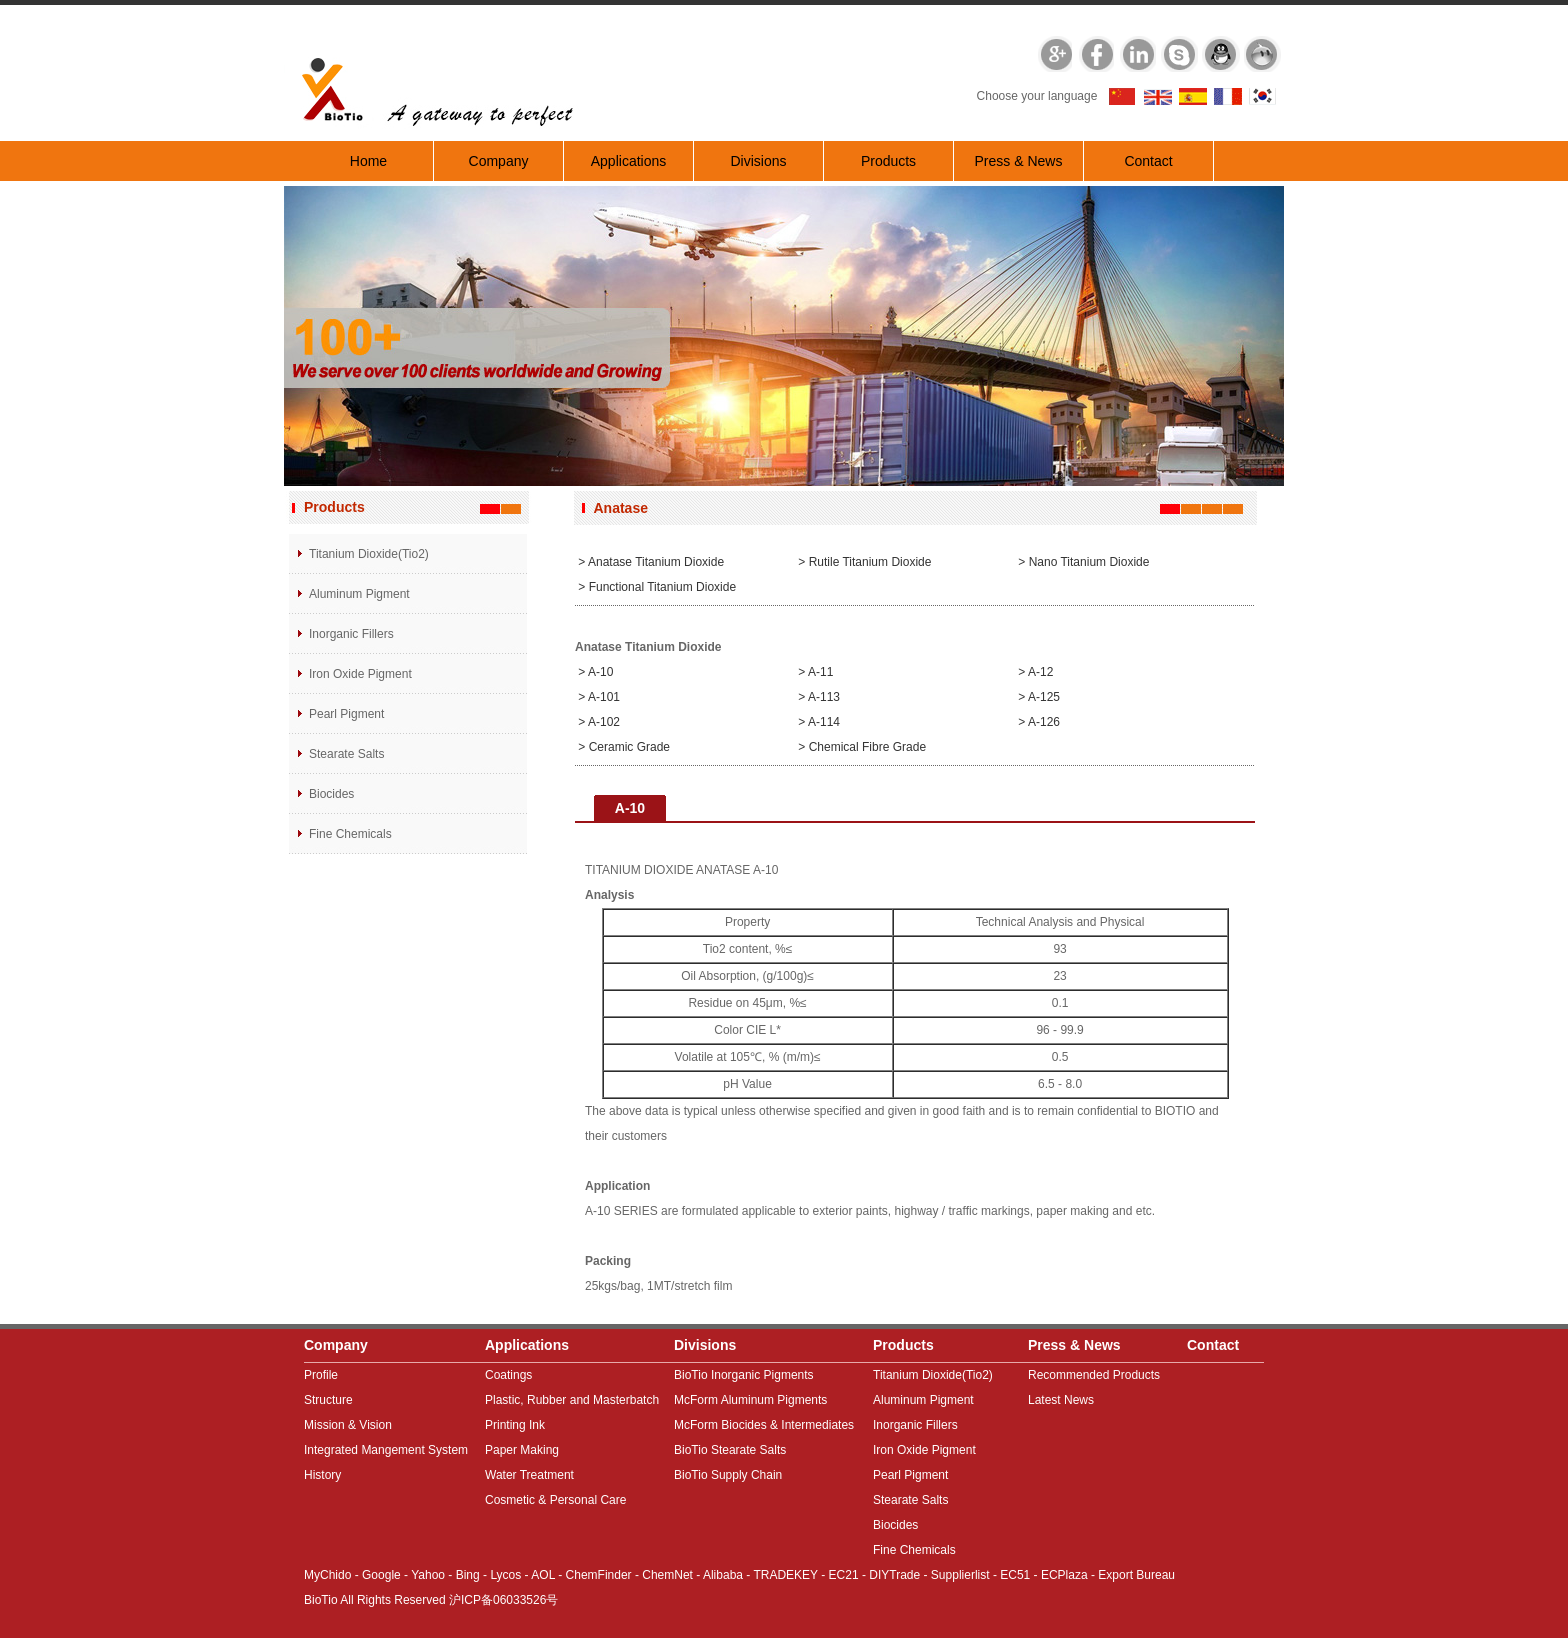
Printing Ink (515, 1425)
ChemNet (667, 1575)
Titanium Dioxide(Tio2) (369, 554)
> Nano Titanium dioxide (1082, 562)
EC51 (1015, 1575)
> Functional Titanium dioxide (655, 587)
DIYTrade (894, 1575)
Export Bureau (1136, 1575)
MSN (1263, 53)
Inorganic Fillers (351, 634)
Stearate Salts (346, 754)
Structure (328, 1400)
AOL (543, 1575)
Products (888, 161)
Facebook (1095, 53)
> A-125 (1037, 697)
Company (499, 161)
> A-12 (1034, 672)
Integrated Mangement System (386, 1450)
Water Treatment (529, 1475)
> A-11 (814, 672)
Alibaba (723, 1575)
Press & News (1019, 161)
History (322, 1475)
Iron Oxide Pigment (360, 674)
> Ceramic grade (622, 747)
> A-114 (817, 722)
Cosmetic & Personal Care (555, 1500)
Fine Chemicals (350, 834)
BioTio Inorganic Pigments (744, 1375)
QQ (1221, 53)
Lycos (505, 1575)
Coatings (508, 1375)
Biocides (331, 794)
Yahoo (428, 1575)
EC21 (844, 1575)
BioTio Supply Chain (728, 1475)
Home (368, 161)
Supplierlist (960, 1575)
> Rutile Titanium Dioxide (863, 562)
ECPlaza (1064, 1575)
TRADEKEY (785, 1575)
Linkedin (1137, 53)
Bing (468, 1575)
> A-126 (1037, 722)
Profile (321, 1375)
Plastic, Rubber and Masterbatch (572, 1400)
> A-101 (597, 697)
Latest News (1061, 1400)
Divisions (758, 161)
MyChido (327, 1575)
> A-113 (817, 697)
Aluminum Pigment (359, 594)
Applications (629, 161)
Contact (1148, 161)
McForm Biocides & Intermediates (764, 1425)
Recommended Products (1094, 1375)
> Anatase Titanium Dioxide (649, 562)
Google (1053, 53)
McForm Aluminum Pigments (750, 1400)
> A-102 (597, 722)
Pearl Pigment (346, 714)
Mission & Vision (348, 1425)
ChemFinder (599, 1575)
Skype (1179, 53)
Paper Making (522, 1450)
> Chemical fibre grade (860, 747)
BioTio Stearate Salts (730, 1450)
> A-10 (594, 672)
